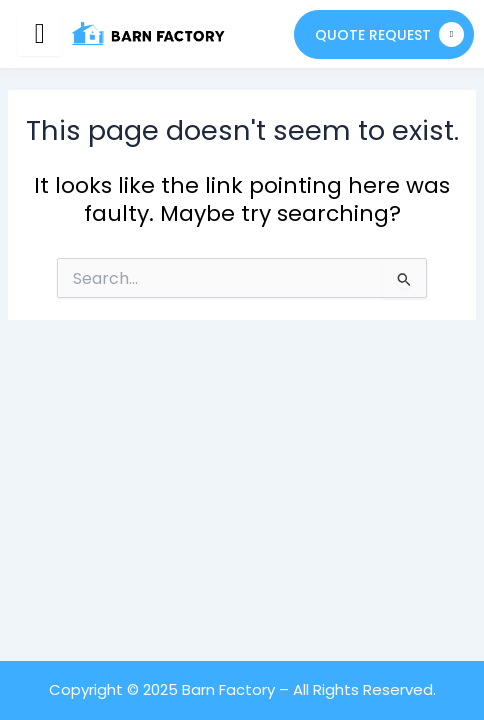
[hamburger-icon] (39, 34)
